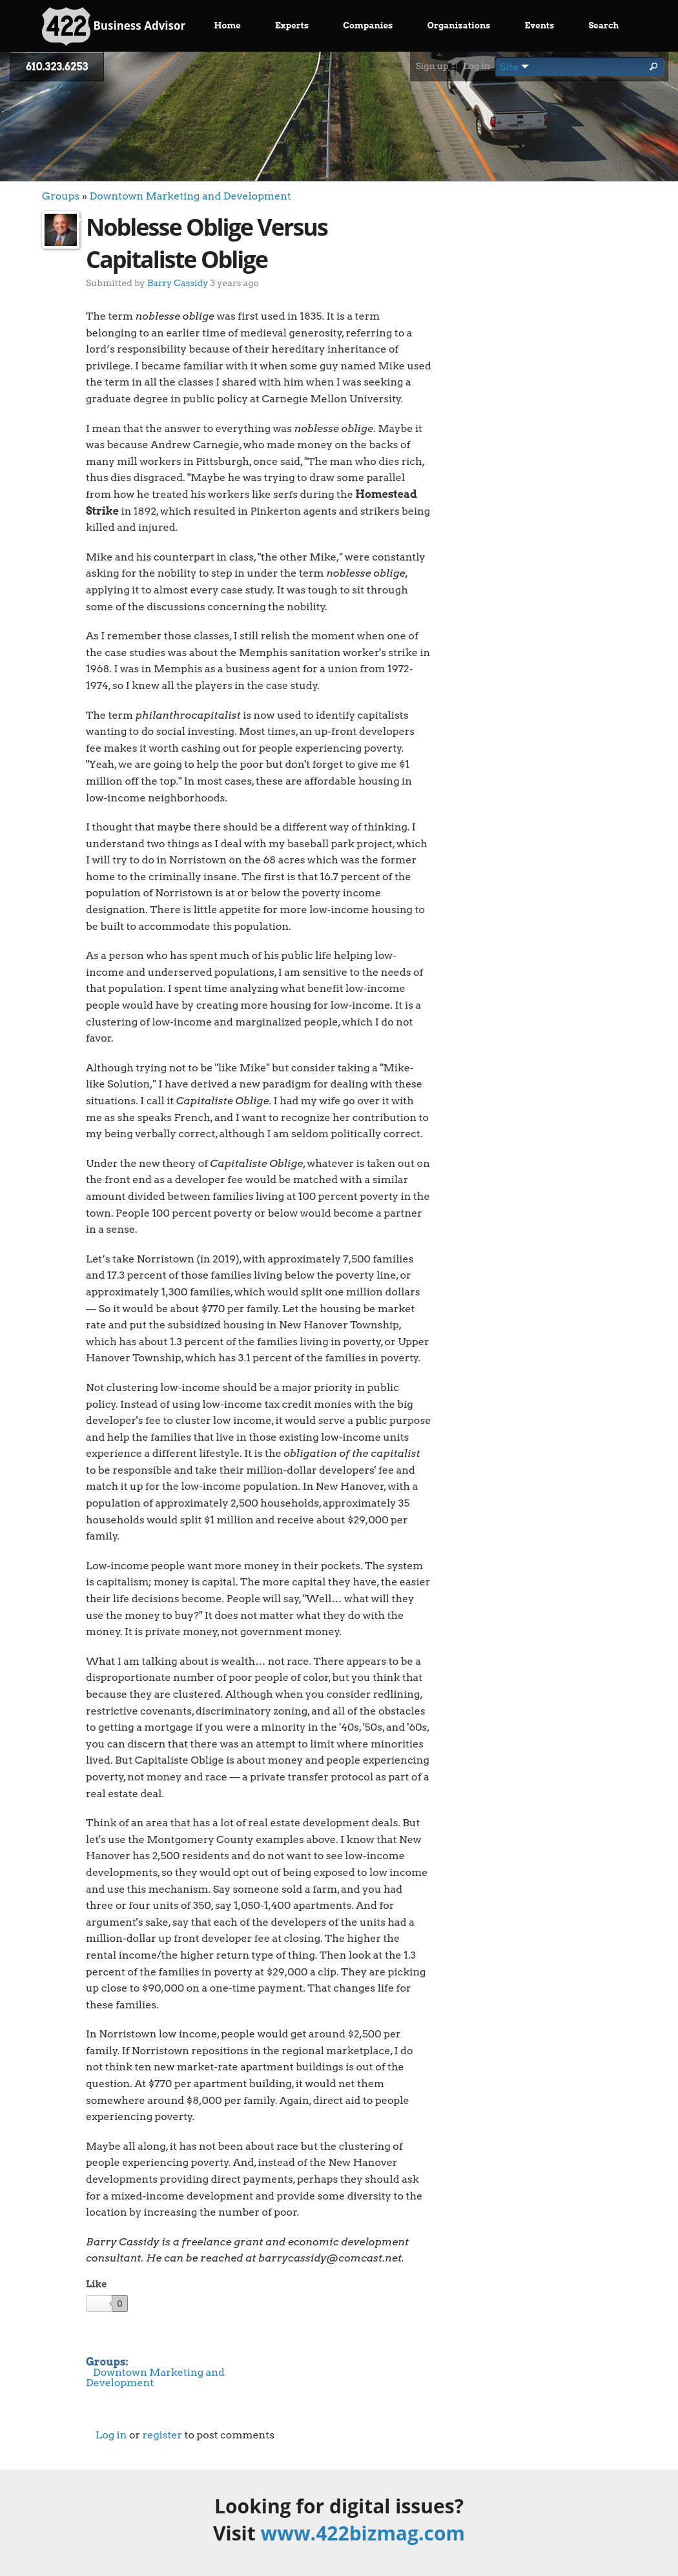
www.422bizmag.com (363, 2533)
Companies (368, 25)
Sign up (431, 66)
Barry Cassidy (177, 282)
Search (603, 25)
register (162, 2435)
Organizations (459, 25)
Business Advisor (113, 26)
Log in (476, 66)
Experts (292, 25)
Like (96, 2284)
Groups (60, 196)
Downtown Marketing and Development (190, 196)
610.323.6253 (57, 67)
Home (227, 25)
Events (540, 25)
